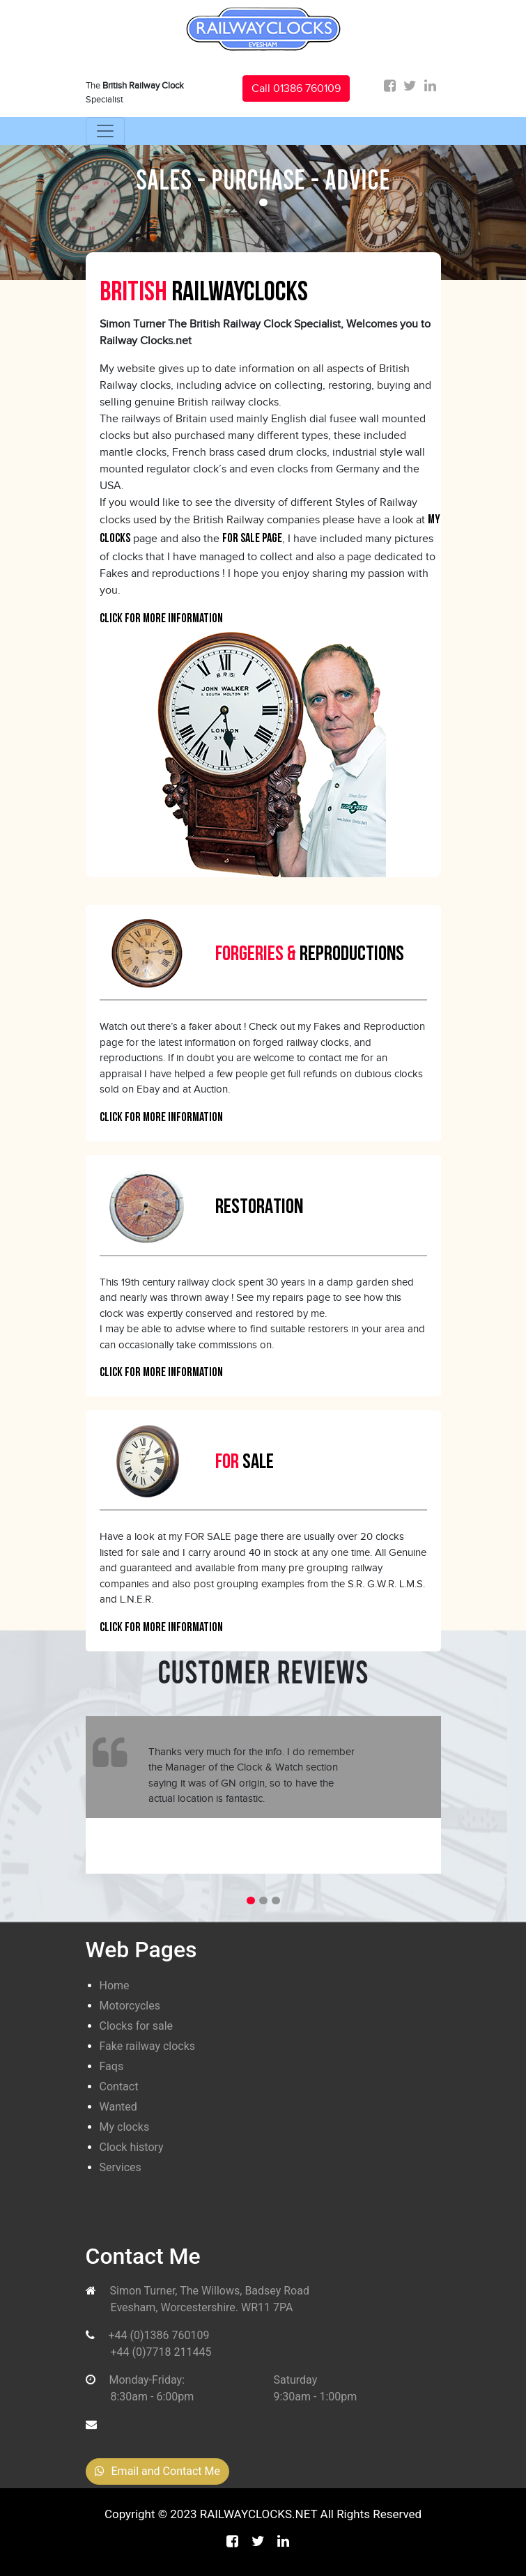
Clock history (132, 2147)
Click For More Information (161, 619)
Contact (119, 2086)
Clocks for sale (136, 2026)
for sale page (252, 539)
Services (120, 2167)
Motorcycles (130, 2005)
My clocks (125, 2127)
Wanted (118, 2106)
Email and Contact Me (157, 2471)
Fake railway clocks (148, 2046)
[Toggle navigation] (105, 131)
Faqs (112, 2066)
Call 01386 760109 (296, 88)
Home (115, 1985)
